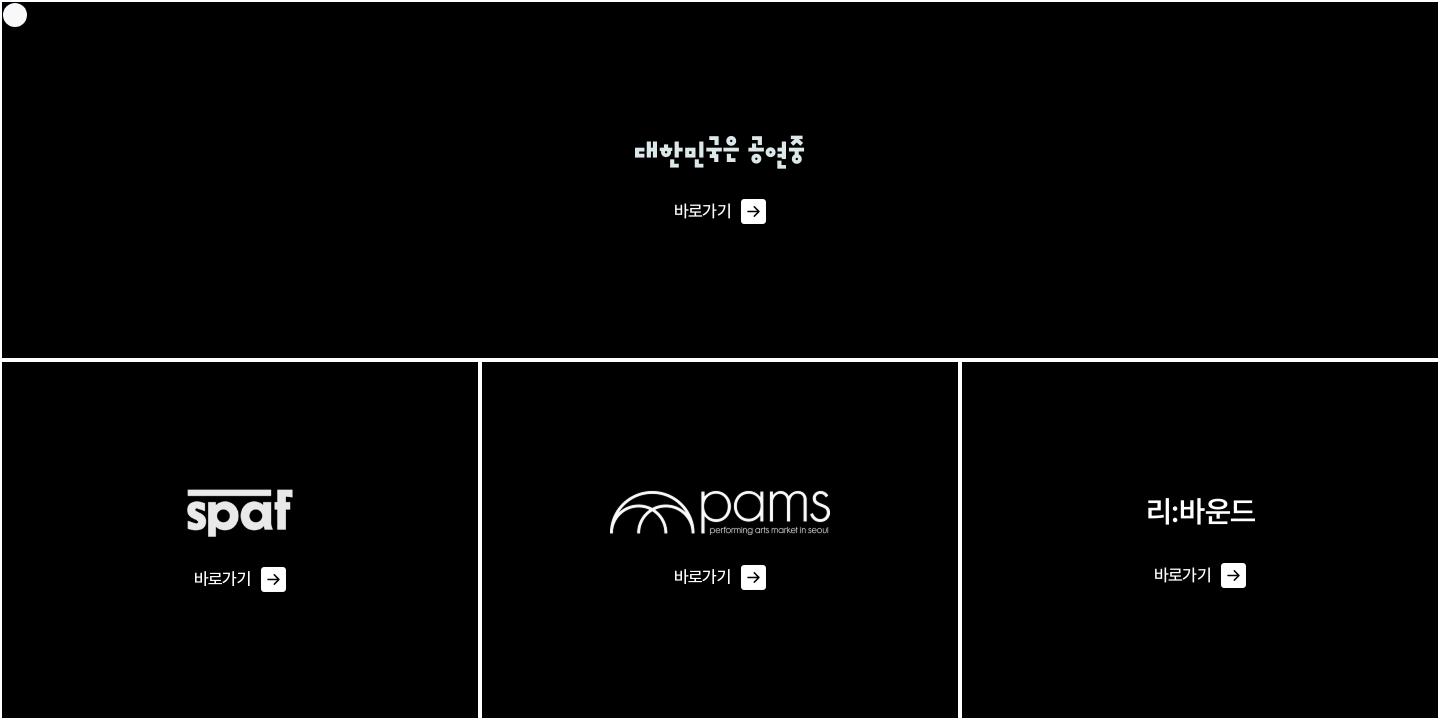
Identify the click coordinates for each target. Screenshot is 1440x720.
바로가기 (719, 212)
